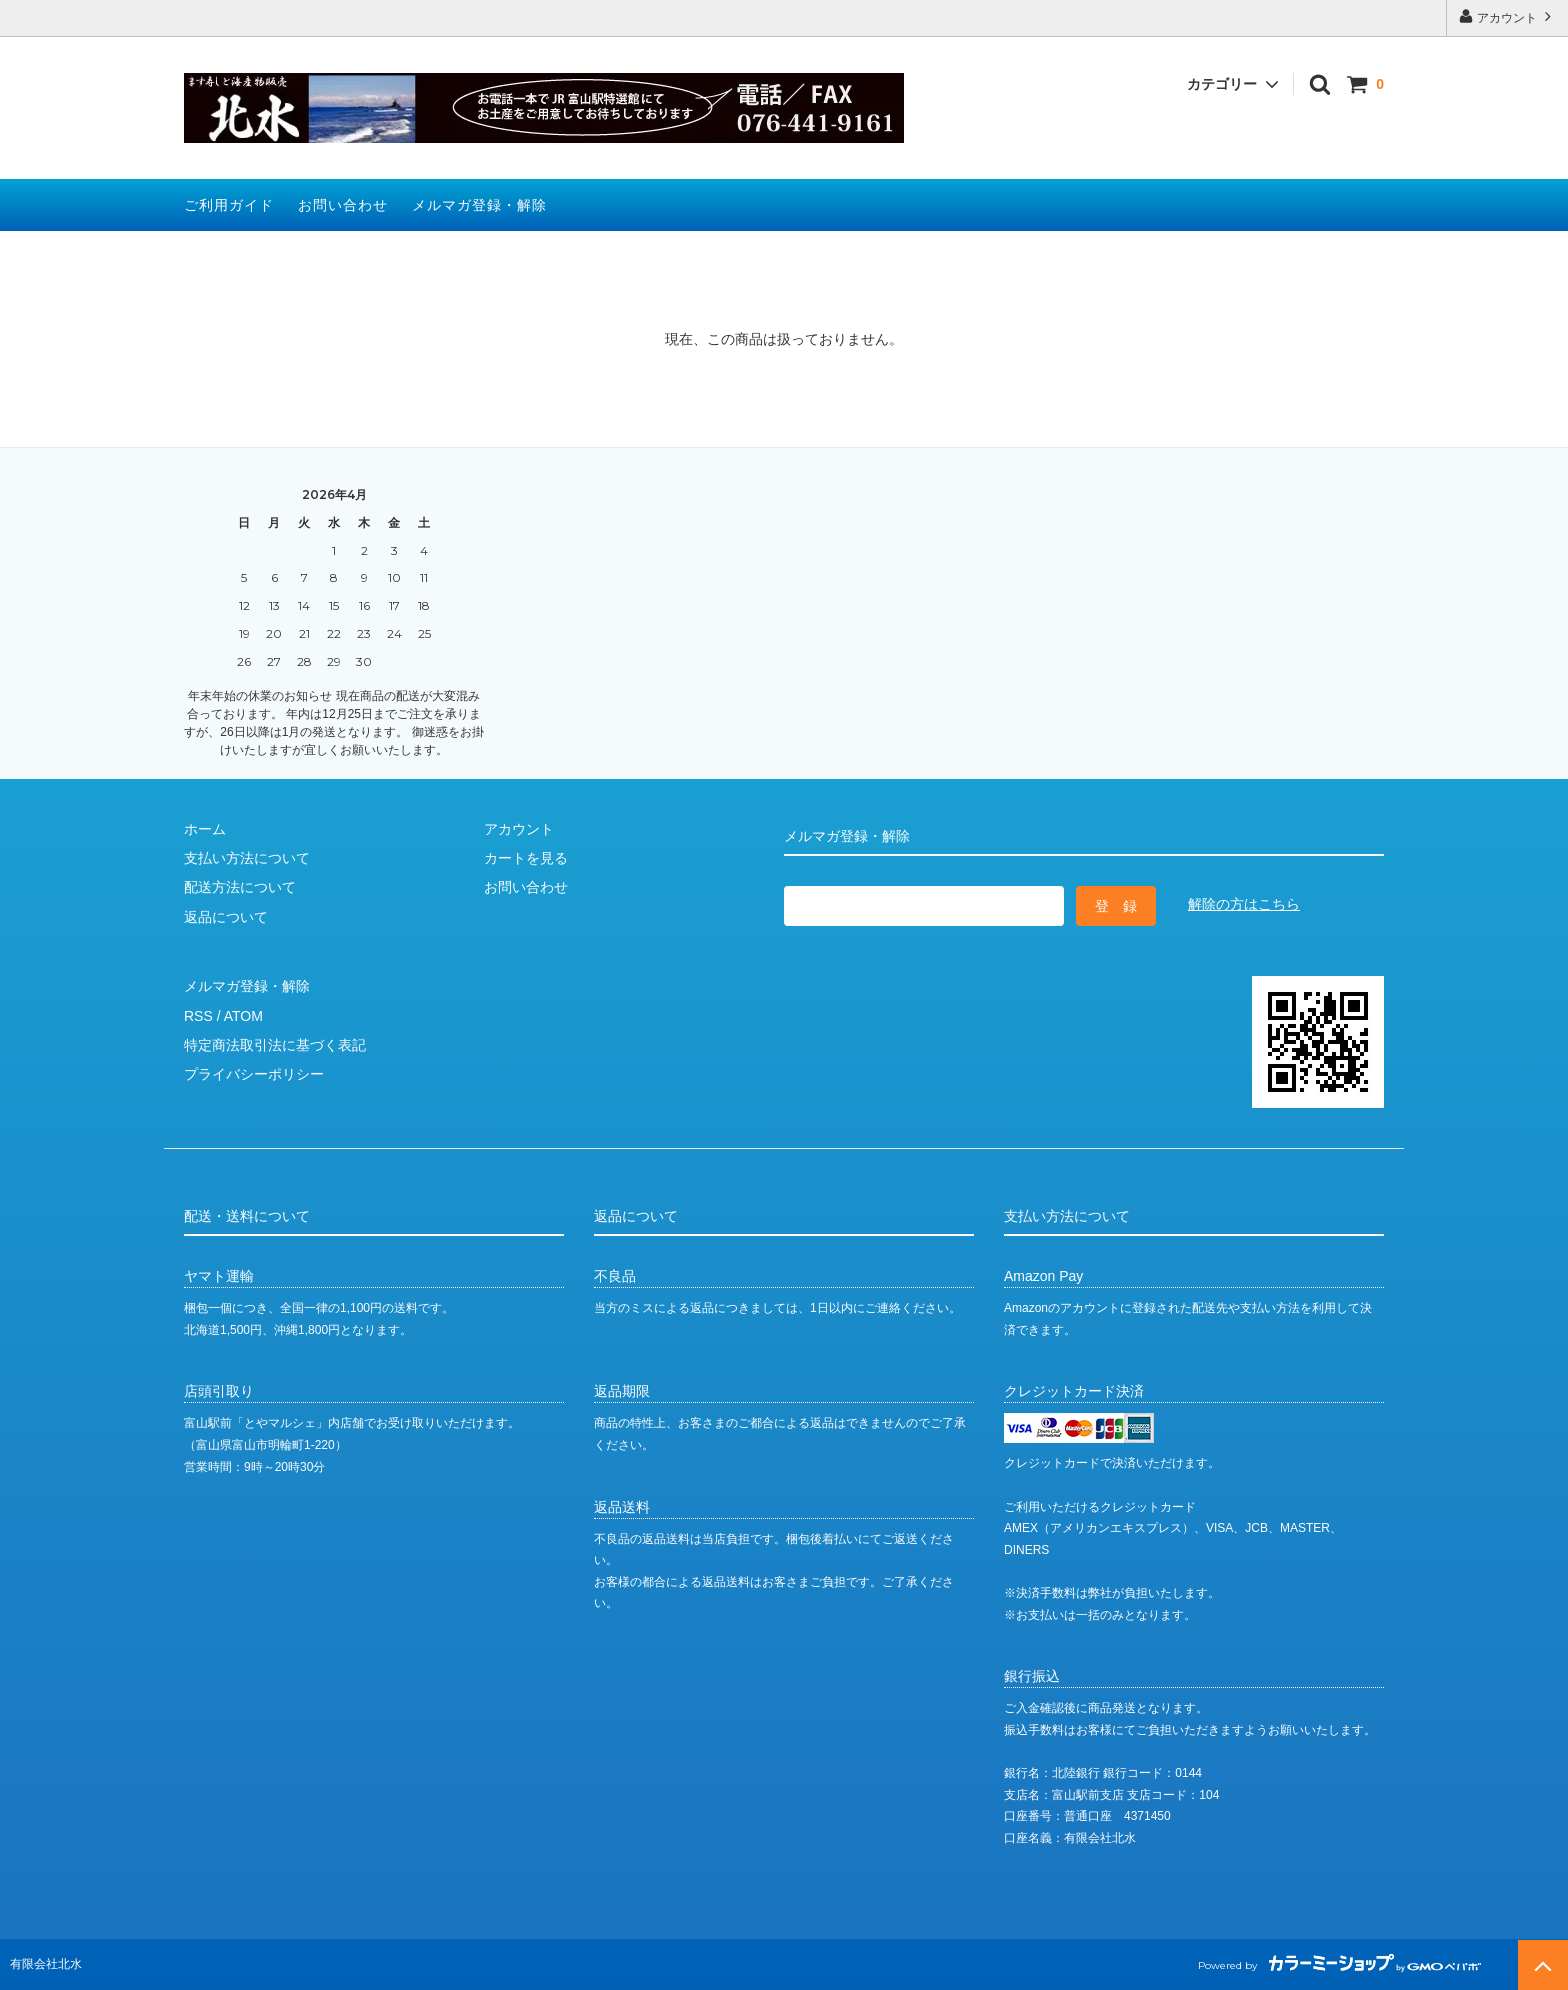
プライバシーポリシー (254, 1074)
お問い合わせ (343, 205)
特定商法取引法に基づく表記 (275, 1045)
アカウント (1507, 16)
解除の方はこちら (1244, 904)
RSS (198, 1016)
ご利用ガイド (229, 205)
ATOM (243, 1016)
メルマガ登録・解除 (479, 205)
